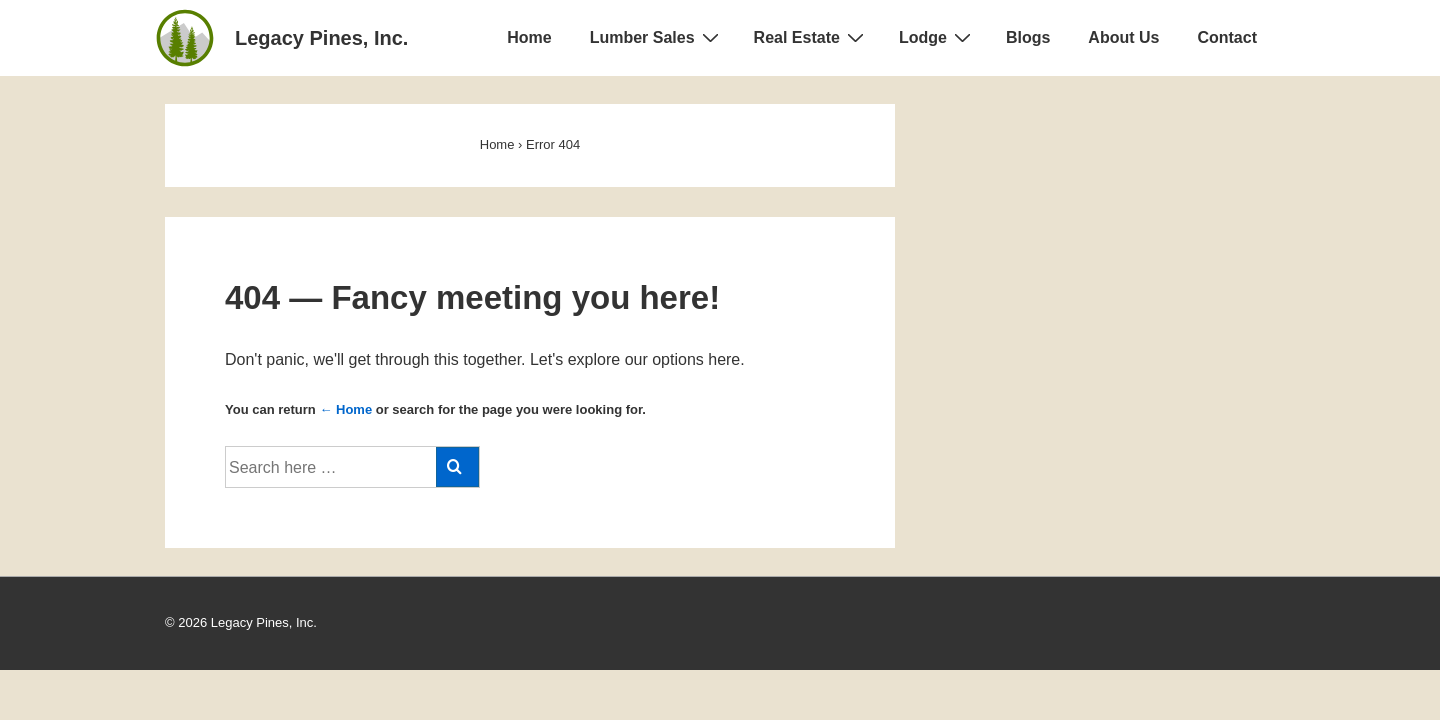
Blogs (1028, 37)
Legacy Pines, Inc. (321, 38)
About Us (1123, 37)
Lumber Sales (657, 37)
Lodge (937, 37)
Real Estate (811, 37)
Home (529, 37)
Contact (1227, 37)
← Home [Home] (345, 409)
